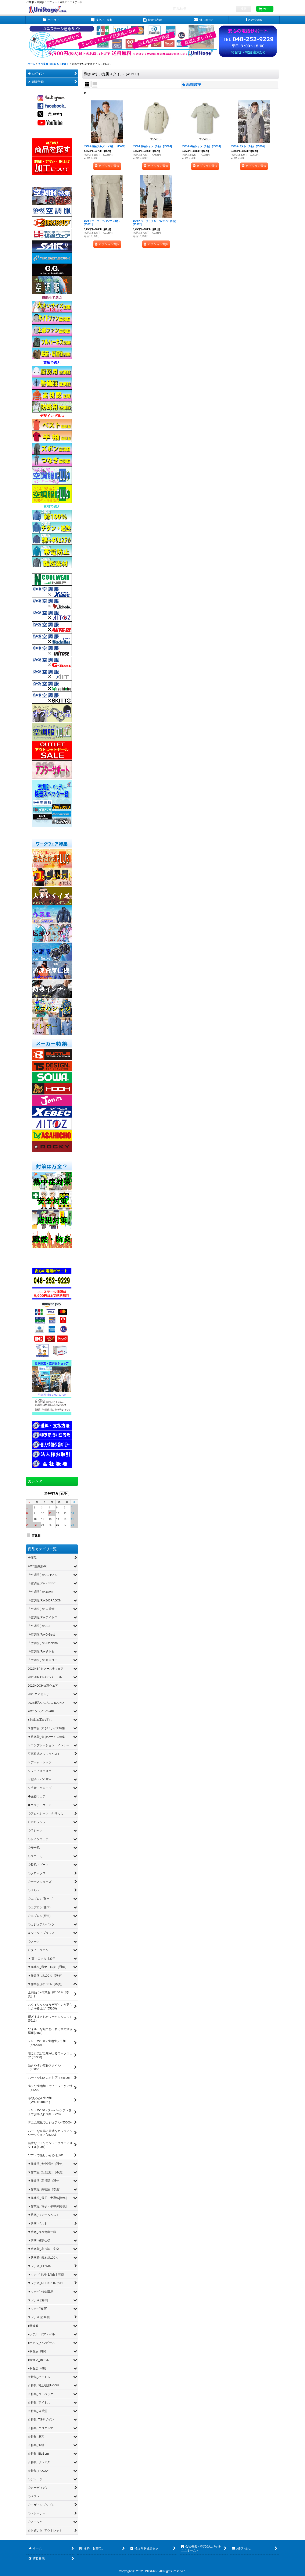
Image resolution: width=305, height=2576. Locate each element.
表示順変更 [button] (191, 84)
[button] (254, 20)
